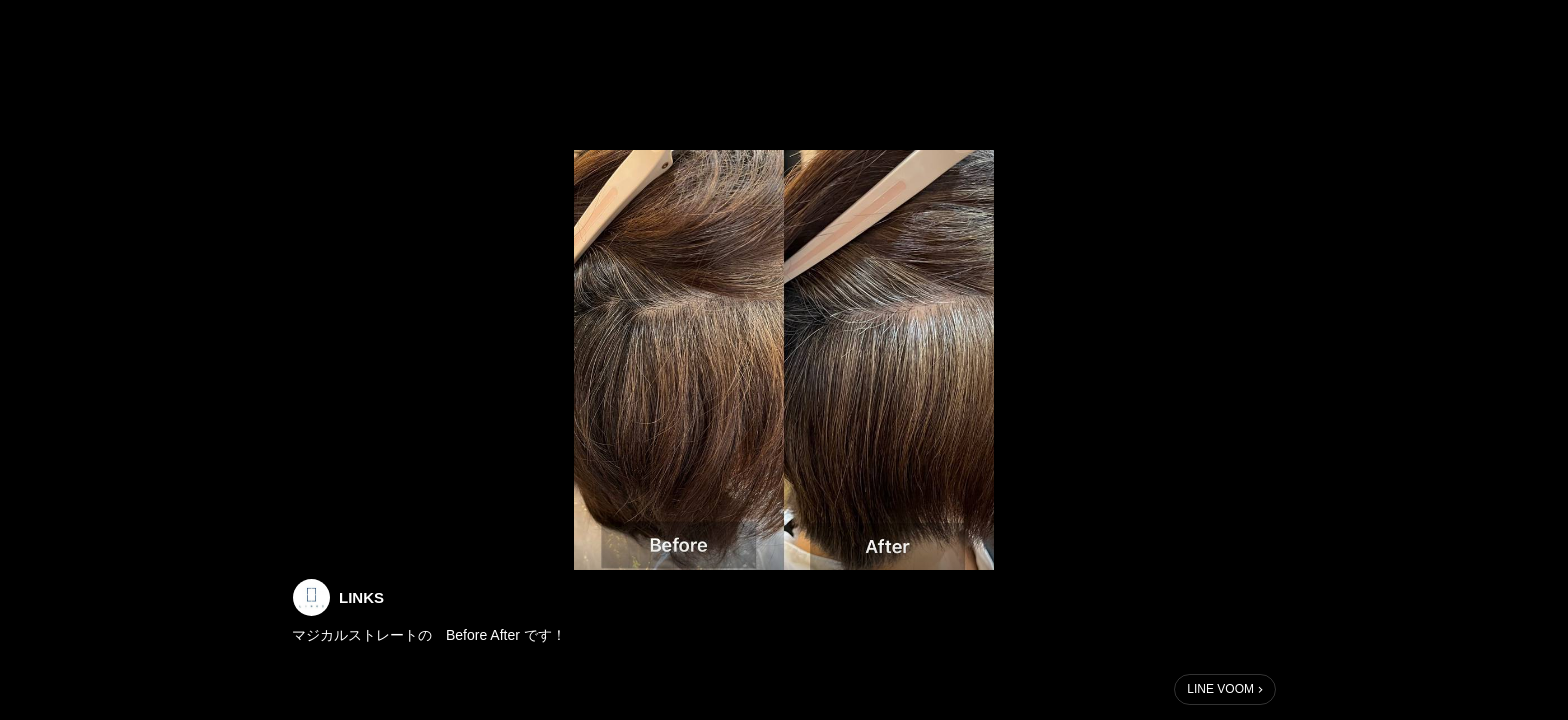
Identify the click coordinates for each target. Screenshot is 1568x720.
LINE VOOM (1220, 689)
